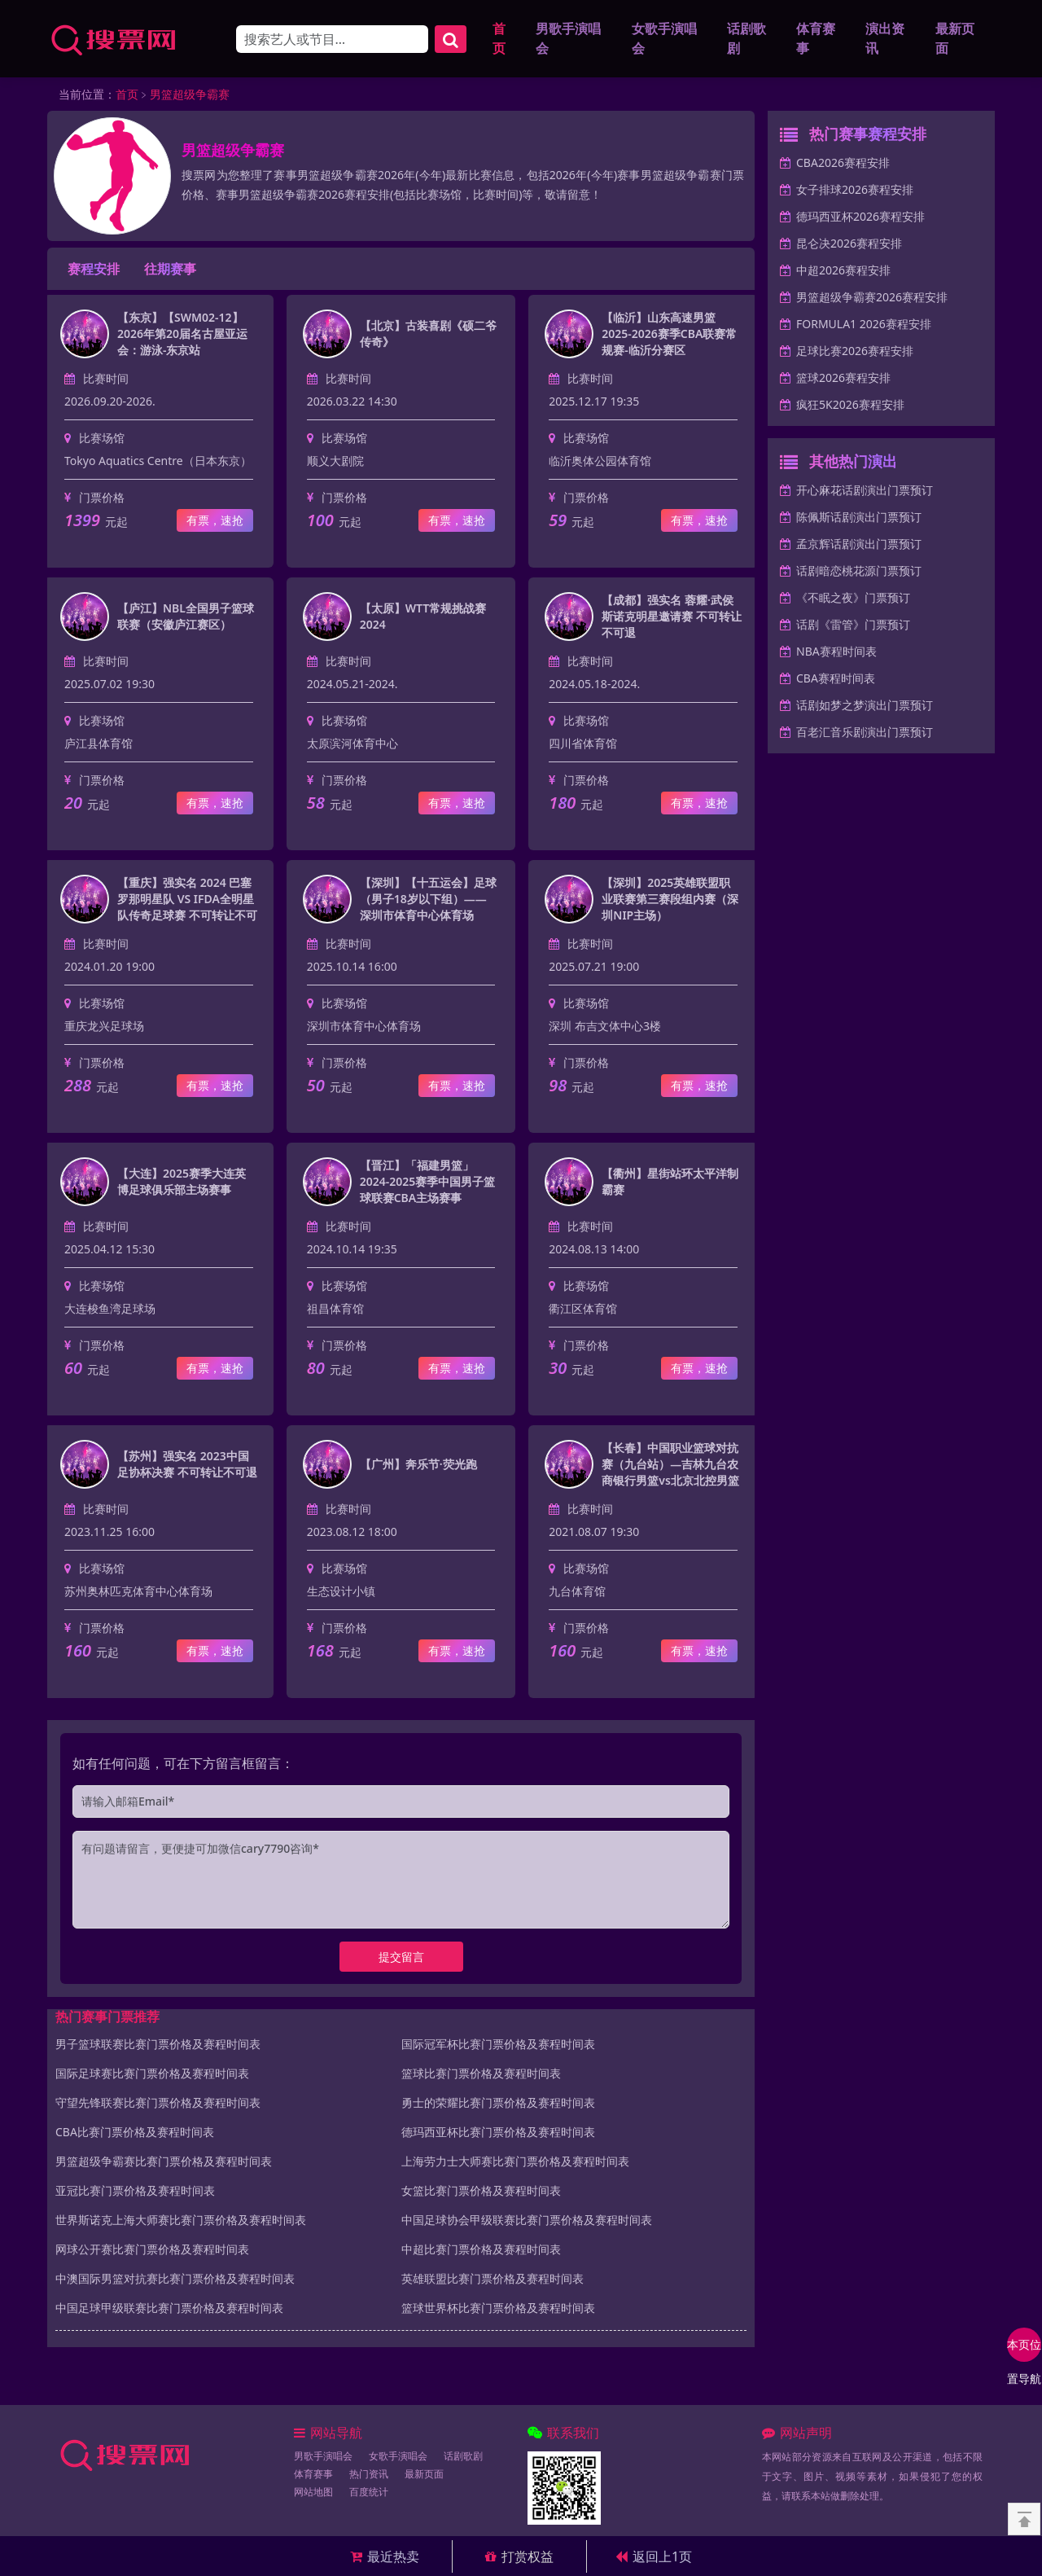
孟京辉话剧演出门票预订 (859, 546)
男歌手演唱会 (568, 39)
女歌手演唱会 (664, 39)
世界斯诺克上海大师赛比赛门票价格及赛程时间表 (180, 2221)
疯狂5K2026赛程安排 (850, 407)
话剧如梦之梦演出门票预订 (864, 707)
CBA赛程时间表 (835, 680)
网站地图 (313, 2494)
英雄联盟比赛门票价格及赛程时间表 (492, 2280)
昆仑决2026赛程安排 (849, 245)
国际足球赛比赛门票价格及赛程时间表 (152, 2074)
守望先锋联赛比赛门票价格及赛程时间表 (157, 2104)
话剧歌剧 (746, 39)
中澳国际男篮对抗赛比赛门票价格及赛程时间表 (175, 2280)
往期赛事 (170, 271)
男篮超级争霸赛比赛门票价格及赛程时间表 (163, 2162)
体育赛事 (815, 39)
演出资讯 (884, 39)
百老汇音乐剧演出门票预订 (864, 734)
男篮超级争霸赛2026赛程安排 (872, 299)
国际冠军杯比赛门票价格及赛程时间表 (498, 2045)
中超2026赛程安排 (843, 272)
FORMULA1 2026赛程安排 (863, 326)
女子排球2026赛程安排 (854, 192)
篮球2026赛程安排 (843, 380)
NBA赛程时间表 (836, 653)
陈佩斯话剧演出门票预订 (859, 519)
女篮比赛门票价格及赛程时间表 (481, 2192)
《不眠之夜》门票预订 (853, 600)
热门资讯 (368, 2476)
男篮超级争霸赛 (190, 96)
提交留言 (401, 1958)
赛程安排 (94, 271)
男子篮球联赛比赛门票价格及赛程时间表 (157, 2045)
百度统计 (368, 2494)
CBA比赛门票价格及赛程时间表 (134, 2133)
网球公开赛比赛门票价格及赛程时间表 (152, 2250)
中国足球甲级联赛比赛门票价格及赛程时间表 (169, 2309)
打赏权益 (519, 2556)
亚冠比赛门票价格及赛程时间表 (135, 2192)
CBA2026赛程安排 (843, 165)
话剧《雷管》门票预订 (853, 626)
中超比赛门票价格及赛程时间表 (481, 2250)
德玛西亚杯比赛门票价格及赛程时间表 (498, 2133)
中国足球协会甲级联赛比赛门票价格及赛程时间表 (526, 2221)
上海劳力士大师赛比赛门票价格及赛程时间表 (515, 2162)
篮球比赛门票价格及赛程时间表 (481, 2074)
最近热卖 (384, 2556)
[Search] (332, 40)
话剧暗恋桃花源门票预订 (859, 573)
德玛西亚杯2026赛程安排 (860, 218)
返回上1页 (653, 2556)
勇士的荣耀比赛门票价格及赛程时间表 (498, 2104)
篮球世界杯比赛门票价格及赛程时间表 (498, 2309)
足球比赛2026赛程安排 (854, 353)
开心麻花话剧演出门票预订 (864, 492)
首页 (499, 39)
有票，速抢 (214, 522)
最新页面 (954, 39)
